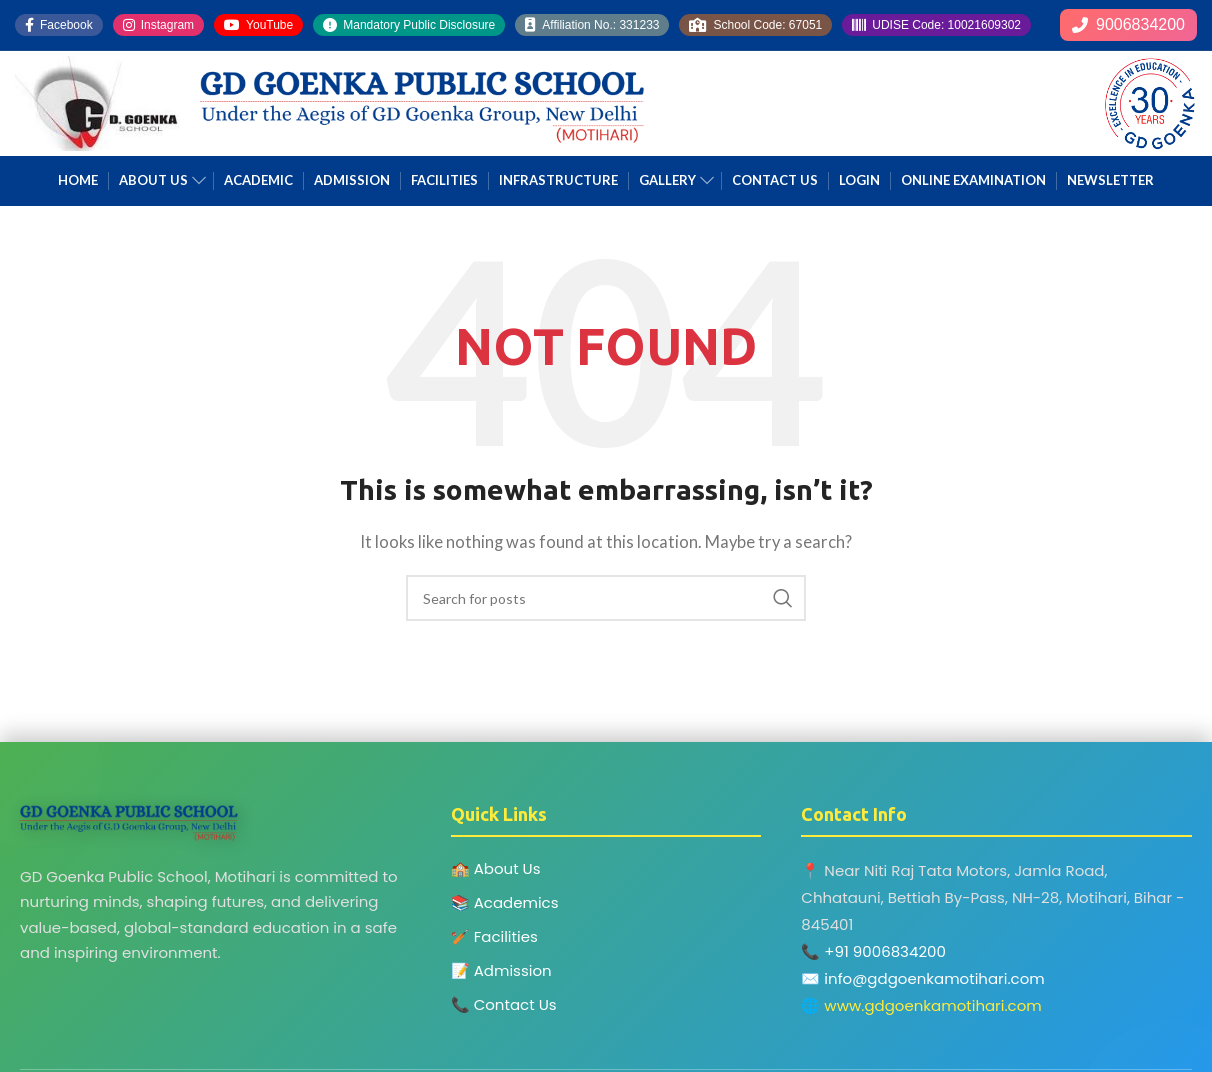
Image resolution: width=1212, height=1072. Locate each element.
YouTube (258, 25)
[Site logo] (97, 101)
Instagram (158, 25)
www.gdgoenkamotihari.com (932, 1005)
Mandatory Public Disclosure (409, 25)
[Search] (606, 598)
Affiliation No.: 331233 (592, 25)
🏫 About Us (496, 868)
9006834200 (1128, 24)
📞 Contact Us (504, 1004)
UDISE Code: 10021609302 (936, 25)
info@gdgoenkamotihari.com (934, 978)
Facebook (59, 25)
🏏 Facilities (494, 936)
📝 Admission (501, 970)
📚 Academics (505, 902)
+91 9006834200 (885, 951)
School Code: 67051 (755, 25)
